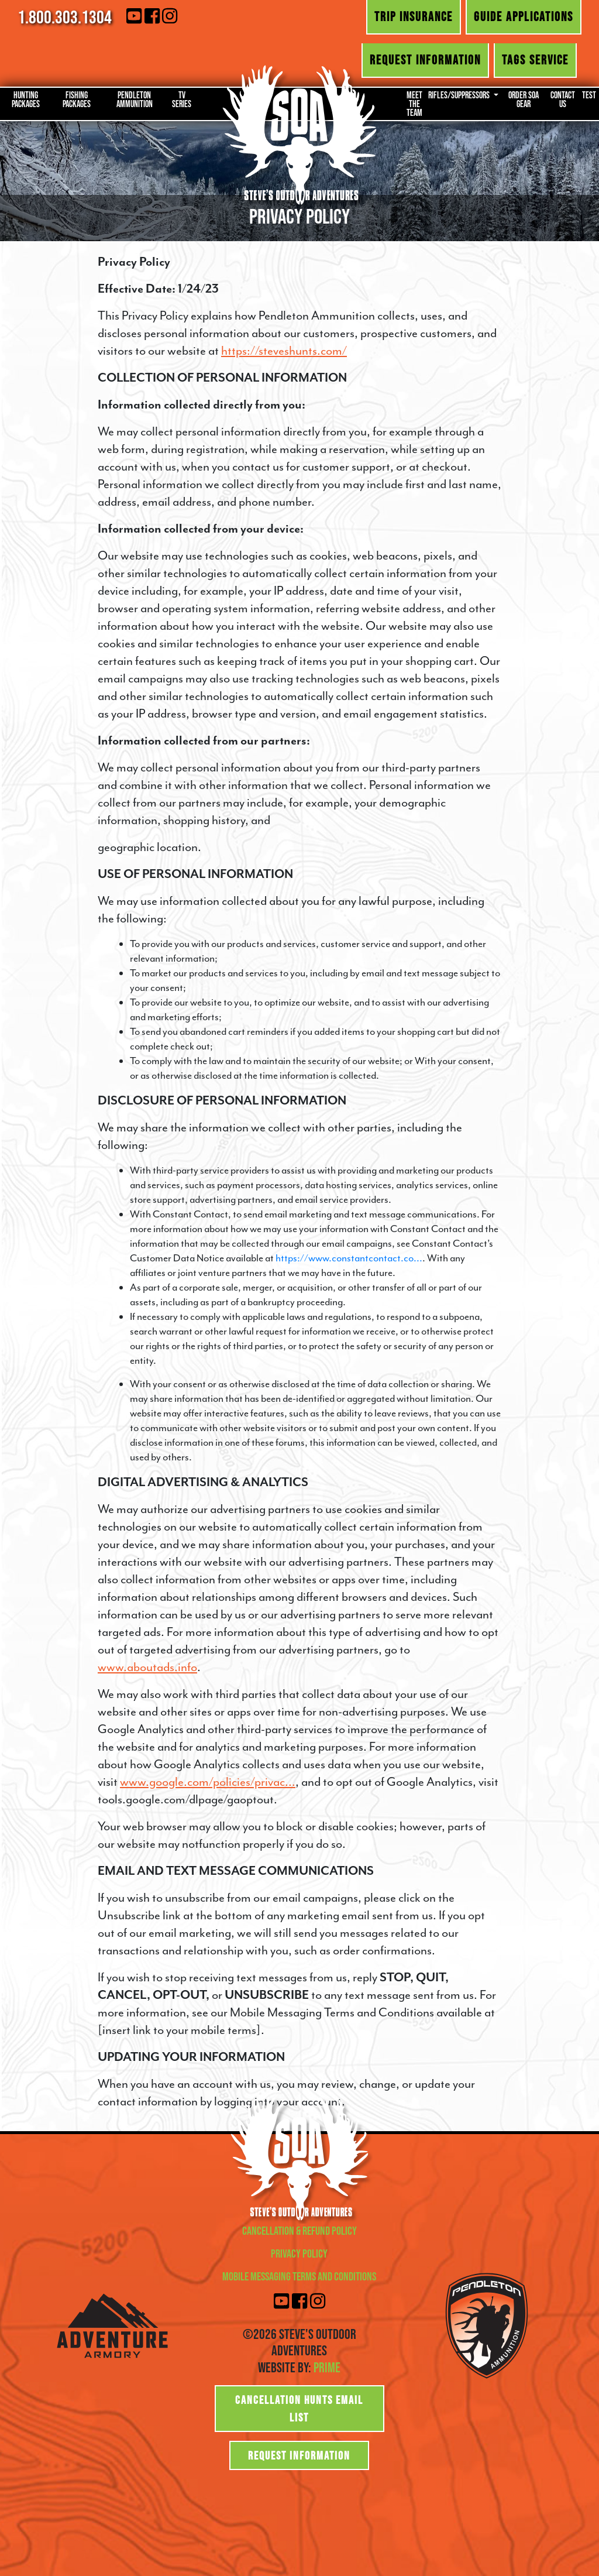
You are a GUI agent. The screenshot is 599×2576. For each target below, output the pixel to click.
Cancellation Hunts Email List (299, 2408)
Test (589, 95)
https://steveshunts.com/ (284, 350)
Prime (327, 2367)
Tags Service (535, 60)
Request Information (425, 60)
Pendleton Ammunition (134, 99)
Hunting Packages (26, 99)
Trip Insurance (413, 16)
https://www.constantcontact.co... (349, 1257)
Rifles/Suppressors (459, 95)
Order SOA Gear (523, 99)
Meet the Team (414, 104)
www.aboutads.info (147, 1667)
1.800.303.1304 (65, 16)
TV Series (181, 99)
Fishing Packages (77, 99)
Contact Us (562, 99)
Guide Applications (523, 16)
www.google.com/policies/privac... (207, 1781)
